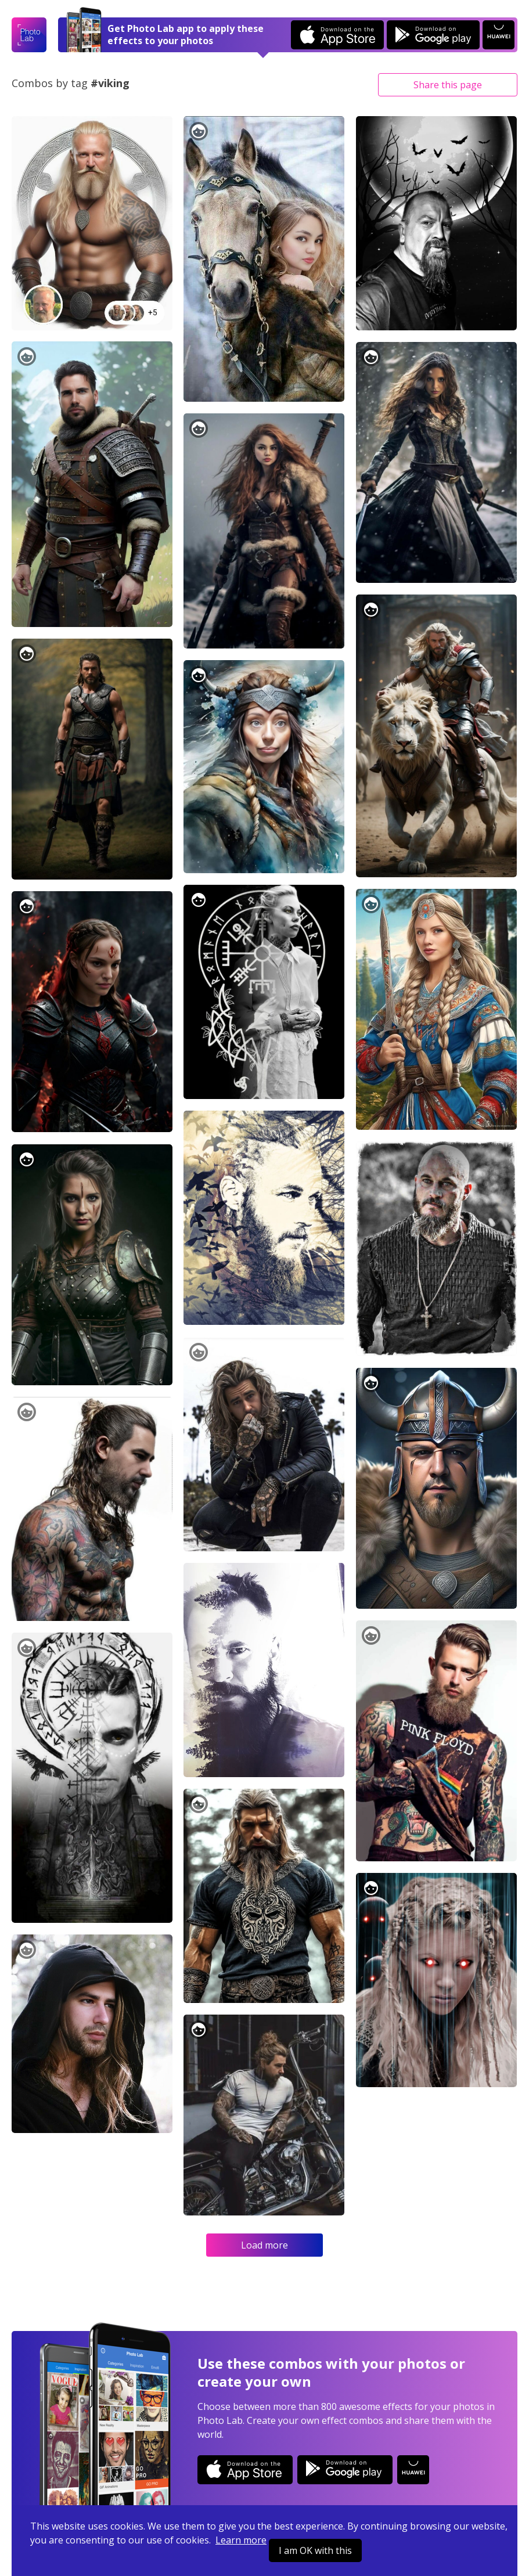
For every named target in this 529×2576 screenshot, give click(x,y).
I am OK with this (315, 2550)
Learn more (241, 2540)
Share (447, 84)
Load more (264, 2245)
